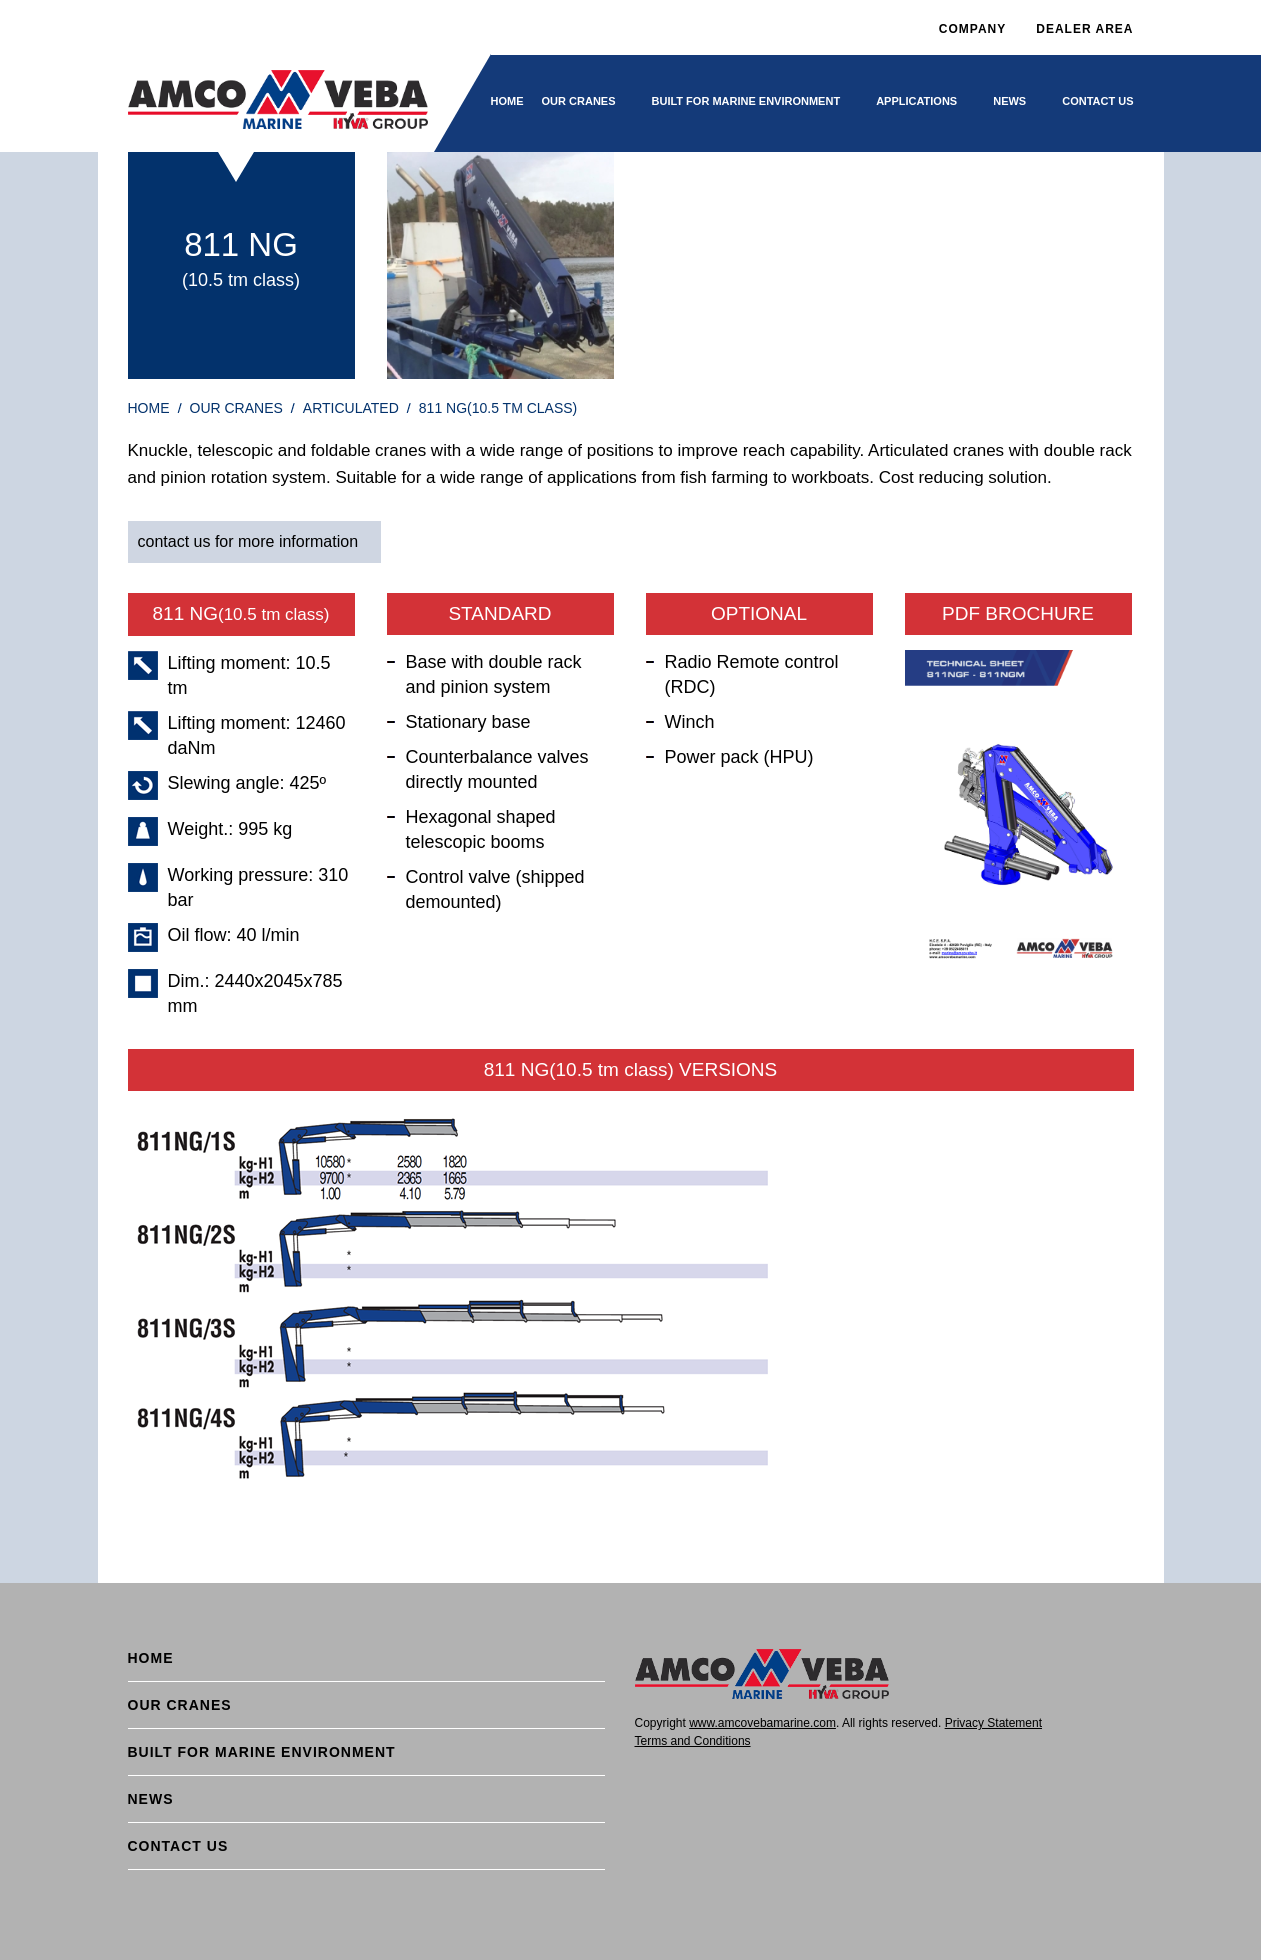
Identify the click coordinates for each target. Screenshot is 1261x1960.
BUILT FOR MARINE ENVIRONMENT (746, 101)
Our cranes (579, 101)
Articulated (351, 408)
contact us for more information (248, 541)
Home (507, 101)
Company (972, 29)
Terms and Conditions (693, 1741)
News (1009, 101)
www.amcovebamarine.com (762, 1723)
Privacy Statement (993, 1723)
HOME (149, 408)
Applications (916, 101)
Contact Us (1097, 101)
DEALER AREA (1084, 29)
